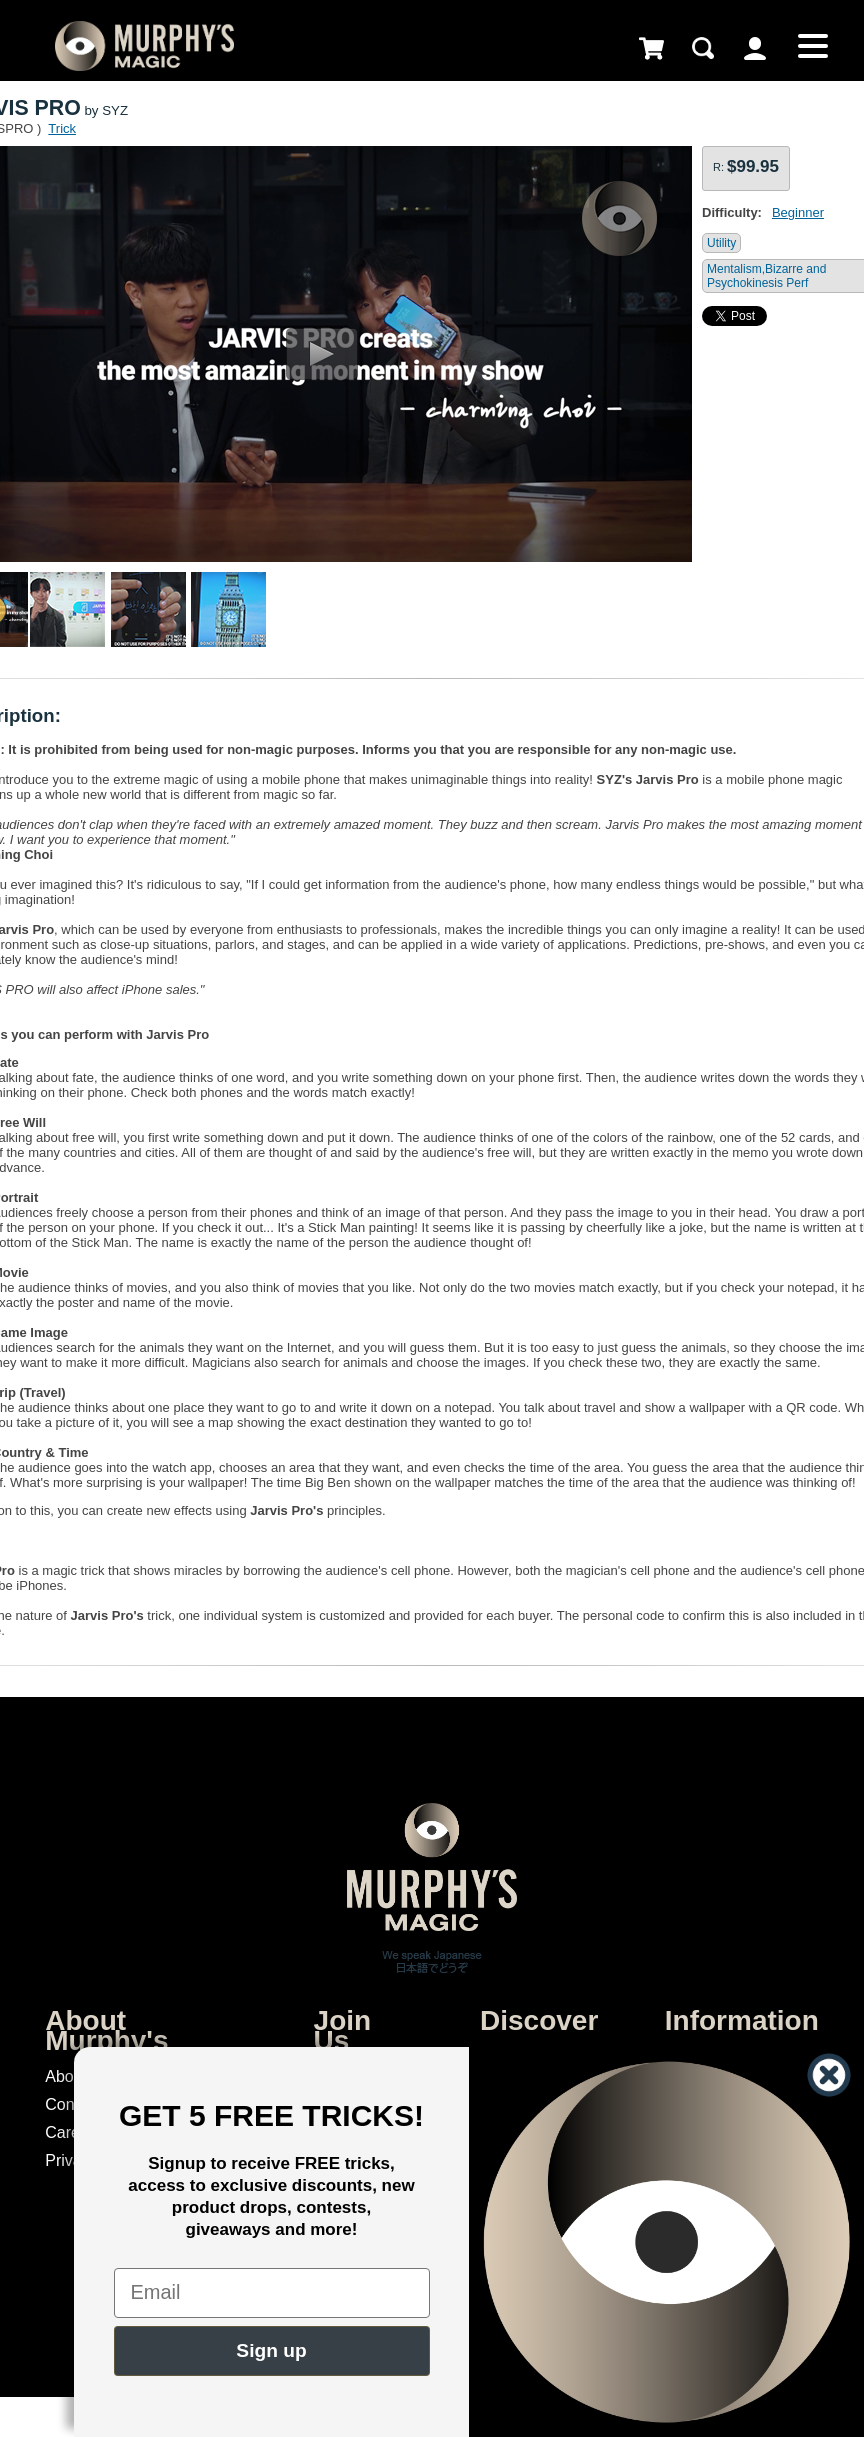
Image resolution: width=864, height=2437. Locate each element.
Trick (62, 128)
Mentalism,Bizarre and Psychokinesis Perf (766, 276)
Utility (721, 243)
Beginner (798, 212)
